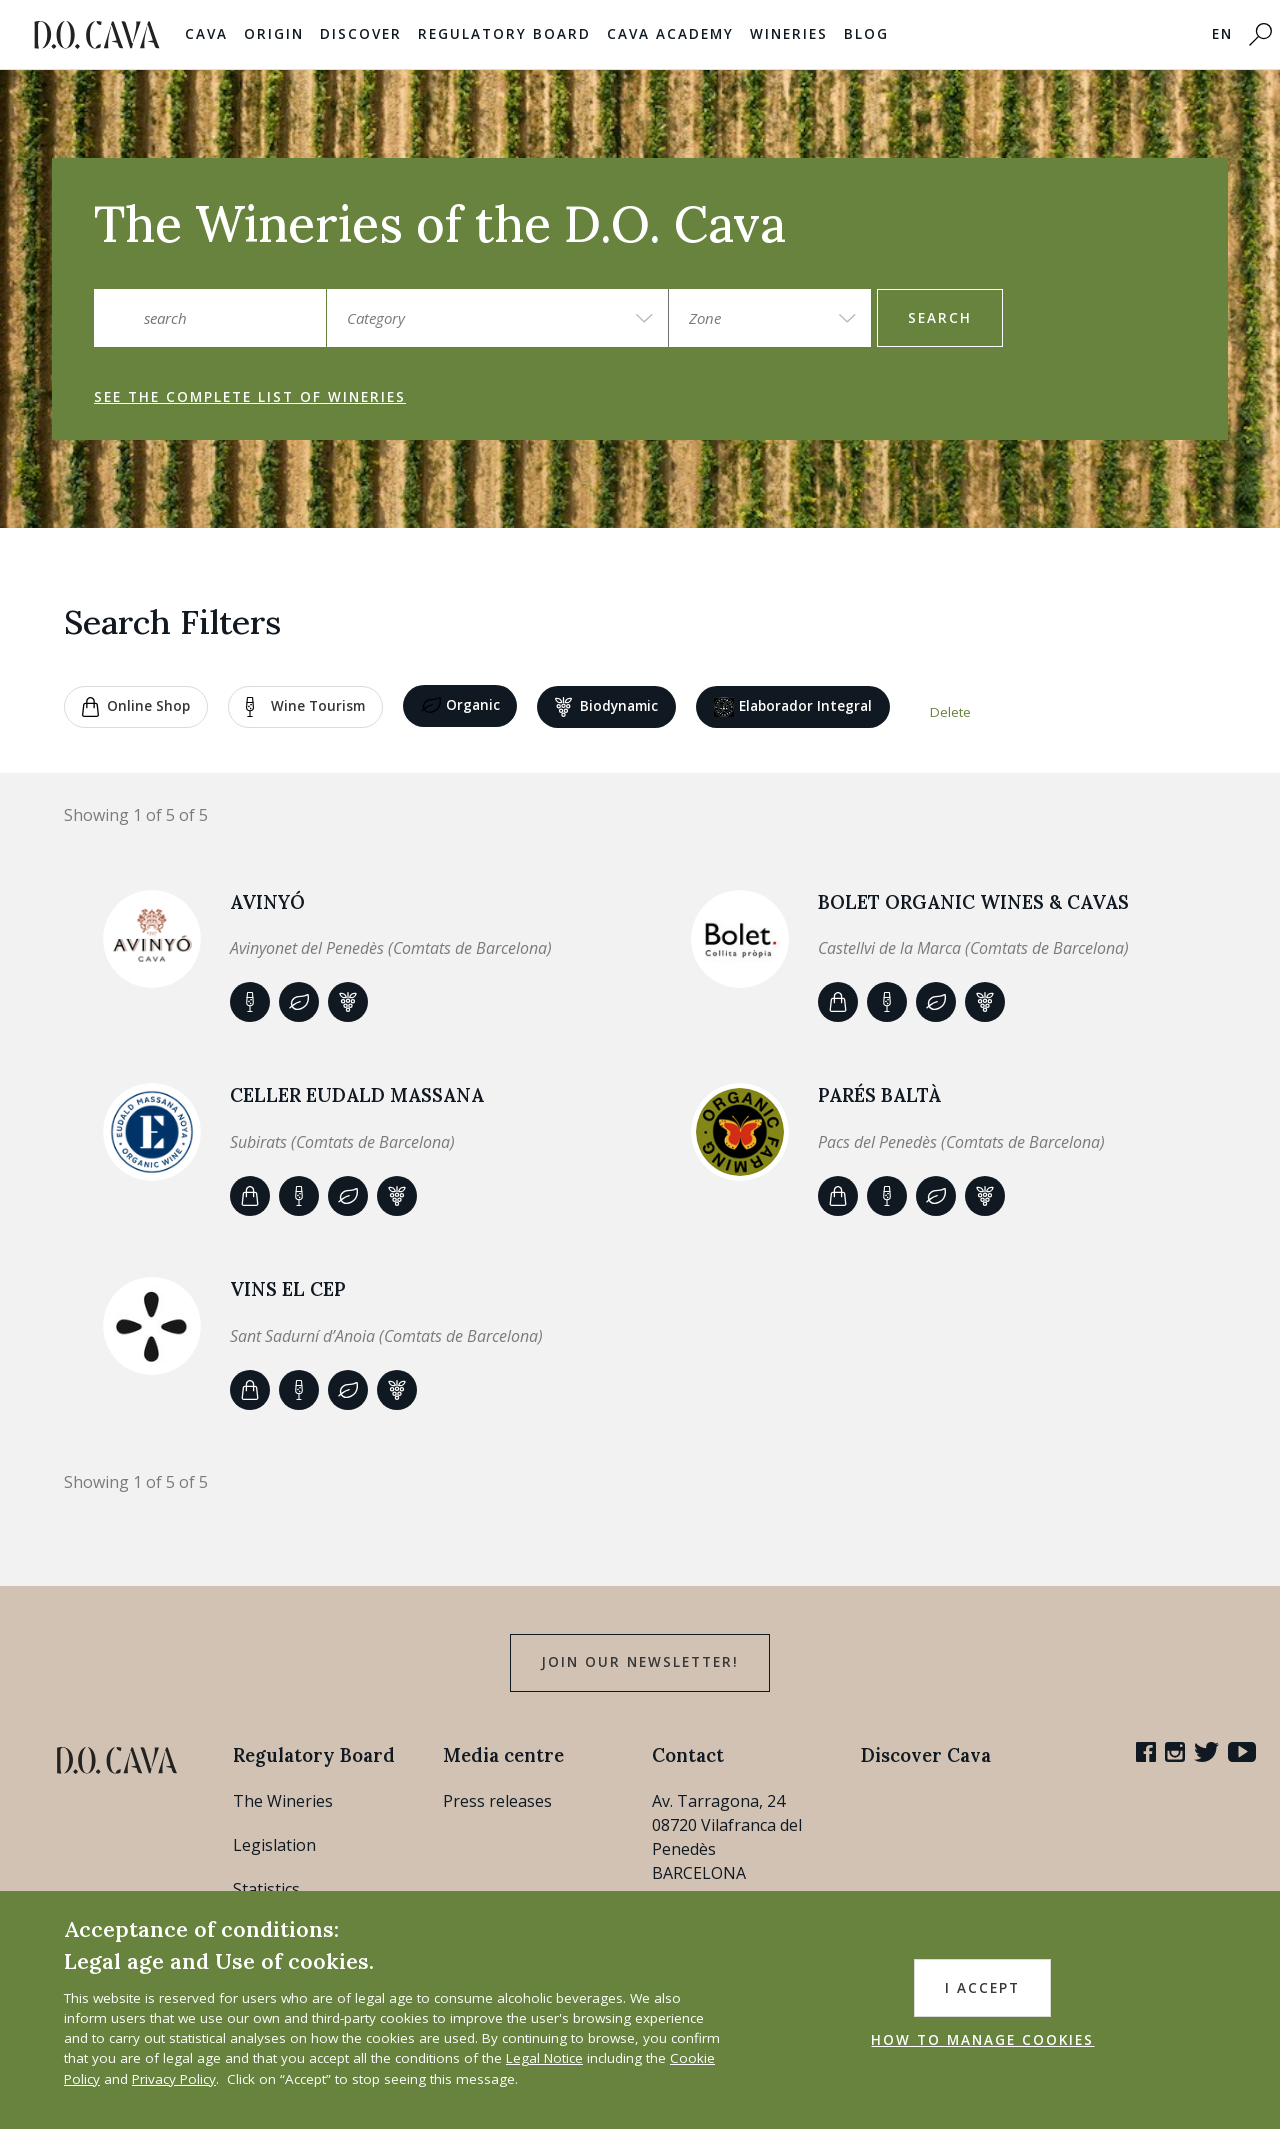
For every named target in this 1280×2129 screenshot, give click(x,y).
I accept (982, 1988)
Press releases (497, 1801)
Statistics (266, 1889)
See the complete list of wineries (250, 397)
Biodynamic (606, 707)
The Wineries (283, 1801)
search (940, 318)
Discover (361, 34)
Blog (866, 34)
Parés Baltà (879, 1095)
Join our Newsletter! (640, 1662)
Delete (950, 712)
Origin (274, 34)
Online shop (136, 707)
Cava (206, 34)
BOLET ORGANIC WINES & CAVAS (973, 902)
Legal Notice (544, 2058)
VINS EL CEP (288, 1289)
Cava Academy (670, 34)
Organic (460, 706)
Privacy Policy (174, 2079)
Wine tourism (305, 707)
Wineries (789, 34)
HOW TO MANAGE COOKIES (982, 2040)
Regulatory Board (504, 34)
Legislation (274, 1845)
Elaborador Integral (793, 707)
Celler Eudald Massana (357, 1095)
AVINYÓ (267, 902)
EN (1222, 34)
